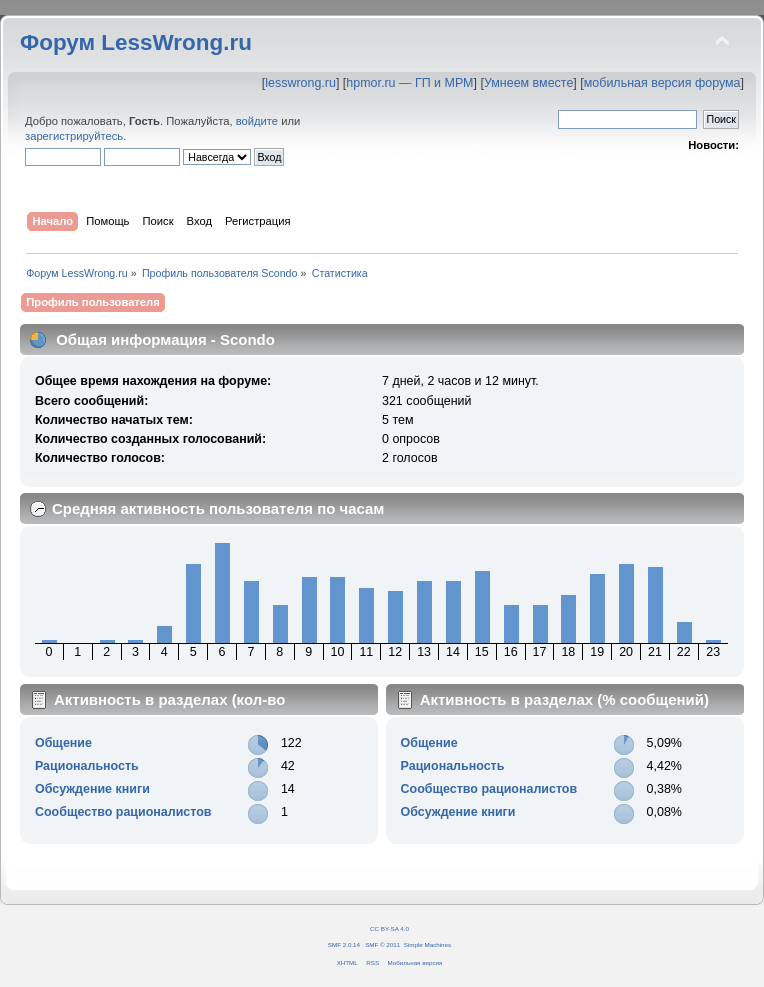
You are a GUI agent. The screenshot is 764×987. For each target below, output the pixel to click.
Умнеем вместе (528, 83)
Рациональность (87, 766)
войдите (257, 121)
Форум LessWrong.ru (136, 42)
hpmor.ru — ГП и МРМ (409, 83)
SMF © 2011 (382, 944)
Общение (63, 743)
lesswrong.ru (300, 83)
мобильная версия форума (662, 83)
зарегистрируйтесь (74, 136)
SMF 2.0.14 (344, 944)
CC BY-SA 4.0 (389, 928)
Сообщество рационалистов (123, 812)
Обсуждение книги (92, 789)
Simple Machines (427, 944)
